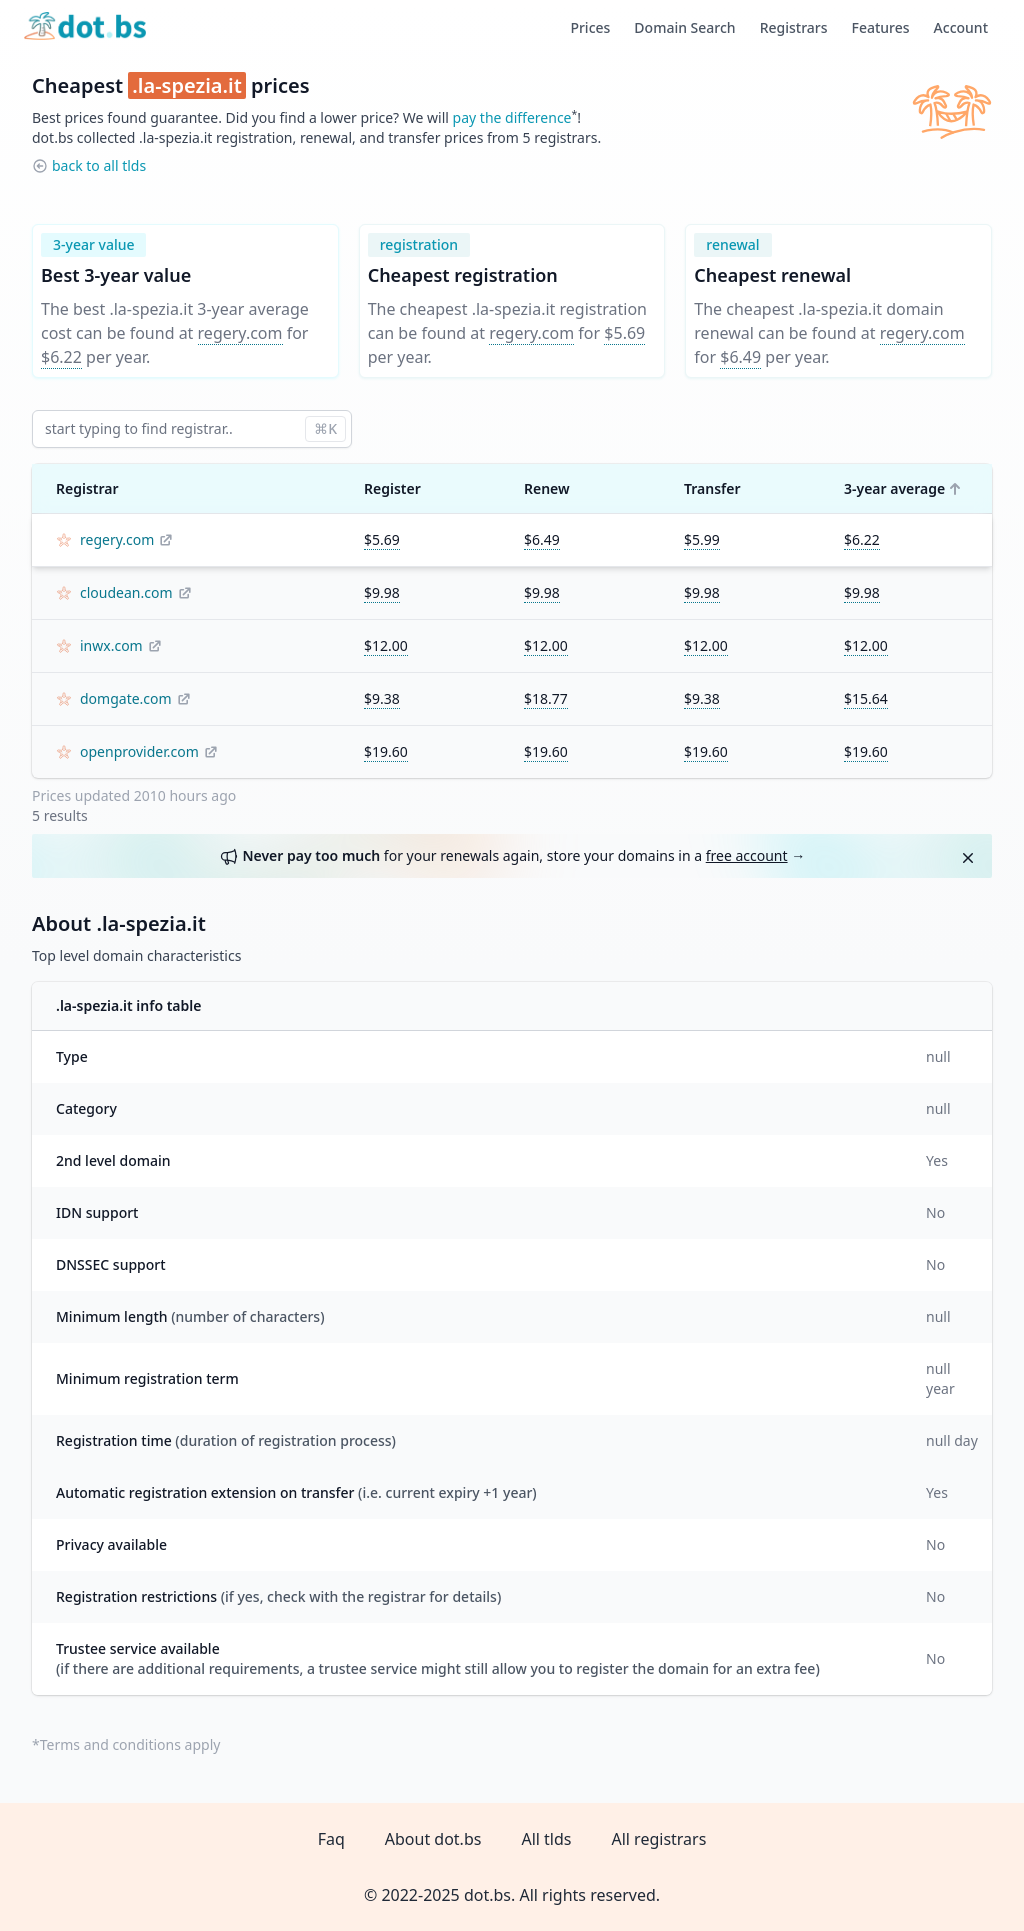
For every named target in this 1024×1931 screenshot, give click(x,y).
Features (881, 27)
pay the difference (512, 117)
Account (961, 27)
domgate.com (126, 698)
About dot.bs (433, 1839)
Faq (331, 1839)
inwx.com (111, 645)
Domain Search (684, 27)
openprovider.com (139, 751)
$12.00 (386, 645)
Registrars (794, 27)
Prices (590, 27)
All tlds (546, 1839)
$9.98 (382, 592)
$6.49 (740, 357)
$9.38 (382, 698)
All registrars (658, 1839)
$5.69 (624, 333)
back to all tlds (99, 165)
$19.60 (386, 751)
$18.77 (546, 698)
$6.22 (61, 357)
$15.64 (866, 698)
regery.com (240, 333)
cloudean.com (126, 592)
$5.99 (702, 539)
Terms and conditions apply (130, 1744)
